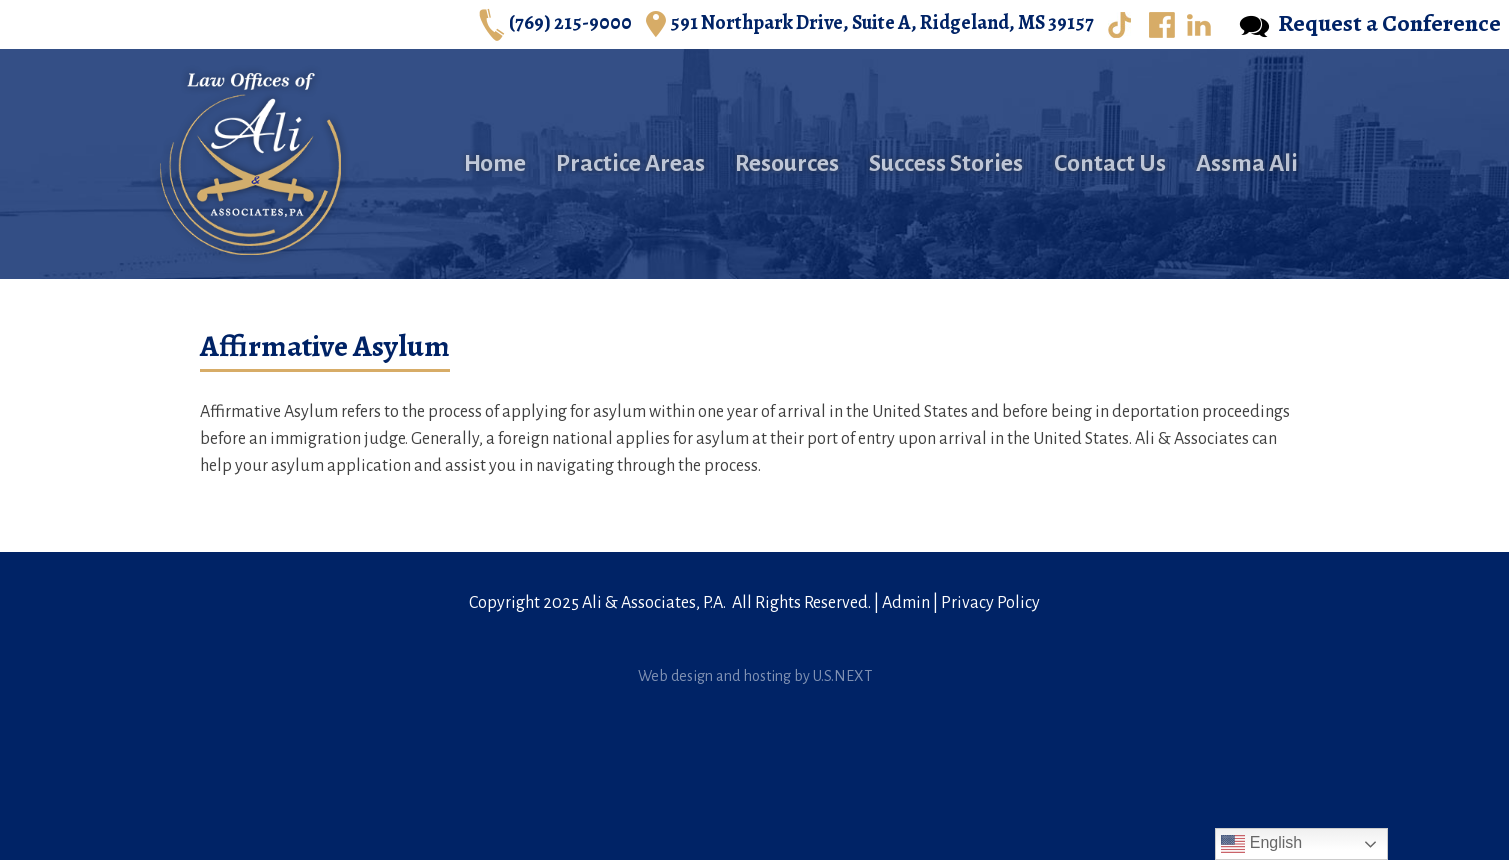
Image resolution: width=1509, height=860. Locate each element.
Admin (906, 603)
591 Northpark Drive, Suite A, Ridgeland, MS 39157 (870, 24)
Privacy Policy (990, 603)
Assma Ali (1247, 163)
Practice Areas (630, 163)
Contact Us (1110, 163)
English (1261, 844)
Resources (787, 163)
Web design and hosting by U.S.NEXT (755, 676)
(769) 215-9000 (555, 24)
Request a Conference (1370, 24)
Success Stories (946, 163)
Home (495, 163)
